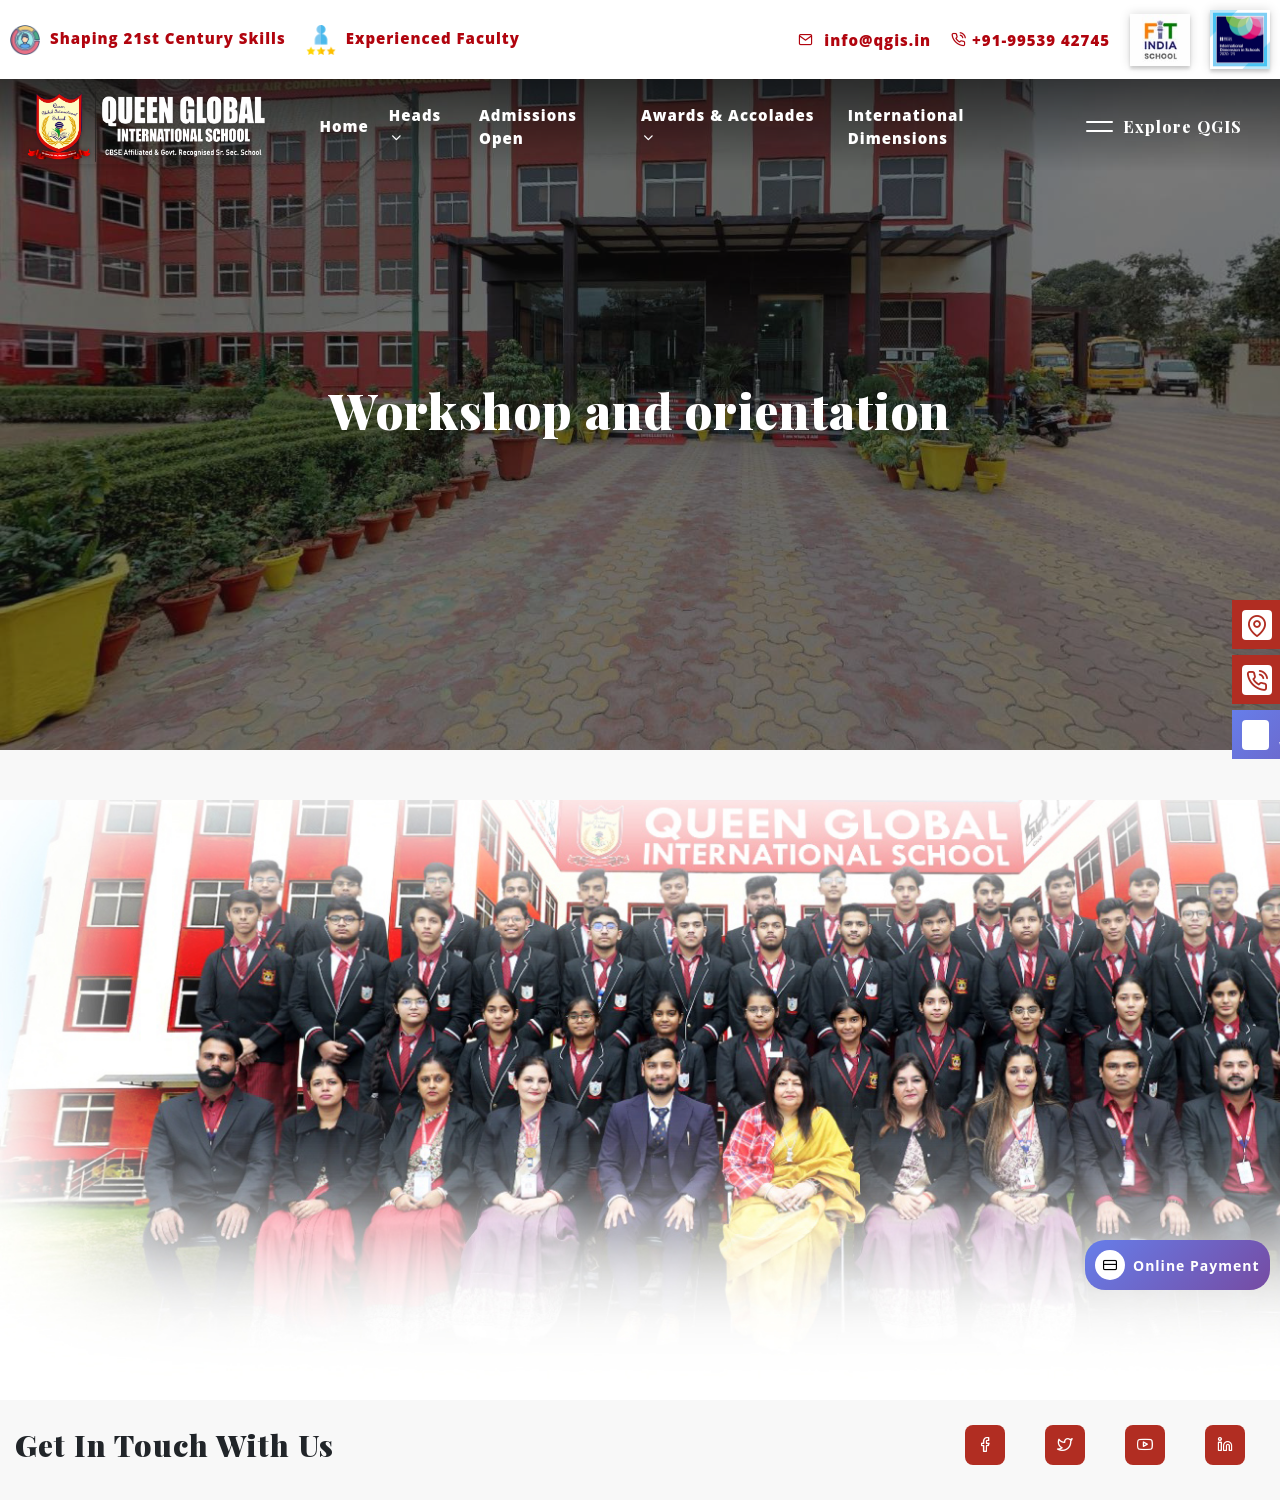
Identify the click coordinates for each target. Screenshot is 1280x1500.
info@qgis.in (864, 40)
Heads (415, 125)
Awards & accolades (728, 125)
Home (344, 126)
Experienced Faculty (413, 38)
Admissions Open (528, 126)
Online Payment (1177, 1265)
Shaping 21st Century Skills (148, 38)
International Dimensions (906, 126)
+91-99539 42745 (1030, 40)
